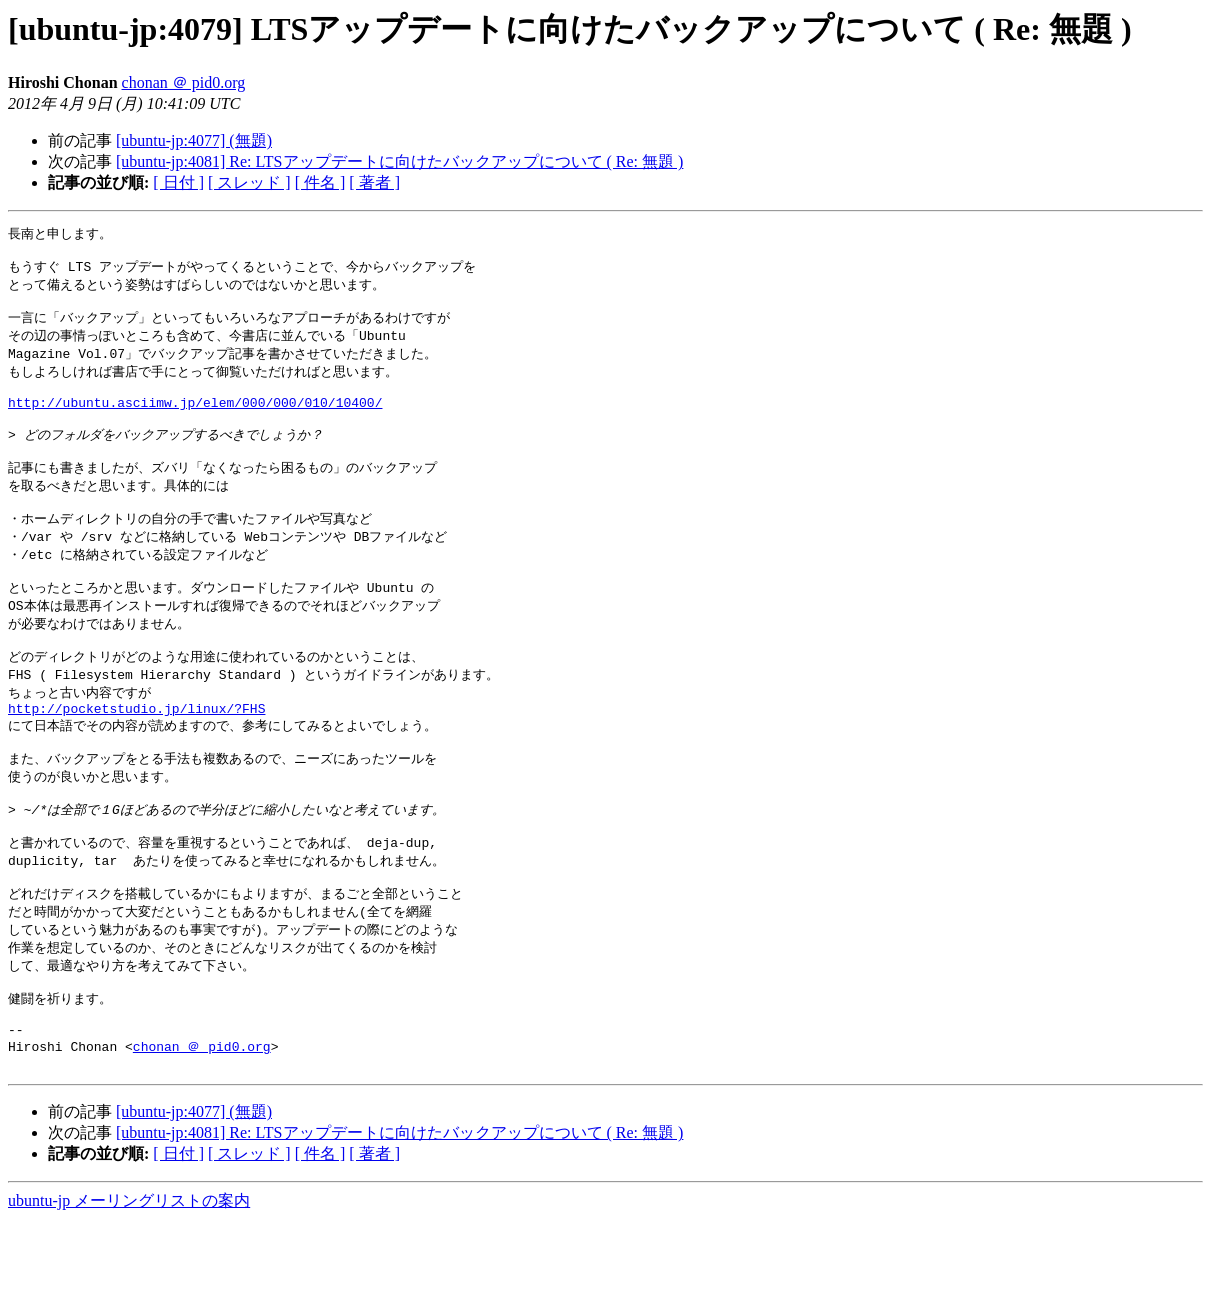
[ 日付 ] (178, 182)
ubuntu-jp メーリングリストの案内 (129, 1286)
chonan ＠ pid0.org (184, 82)
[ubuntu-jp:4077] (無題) (194, 140)
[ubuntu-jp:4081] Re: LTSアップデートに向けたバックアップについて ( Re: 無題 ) (399, 161)
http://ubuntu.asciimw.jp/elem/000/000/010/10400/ (195, 421)
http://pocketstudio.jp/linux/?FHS (136, 757)
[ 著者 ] (374, 182)
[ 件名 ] (320, 182)
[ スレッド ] (249, 182)
